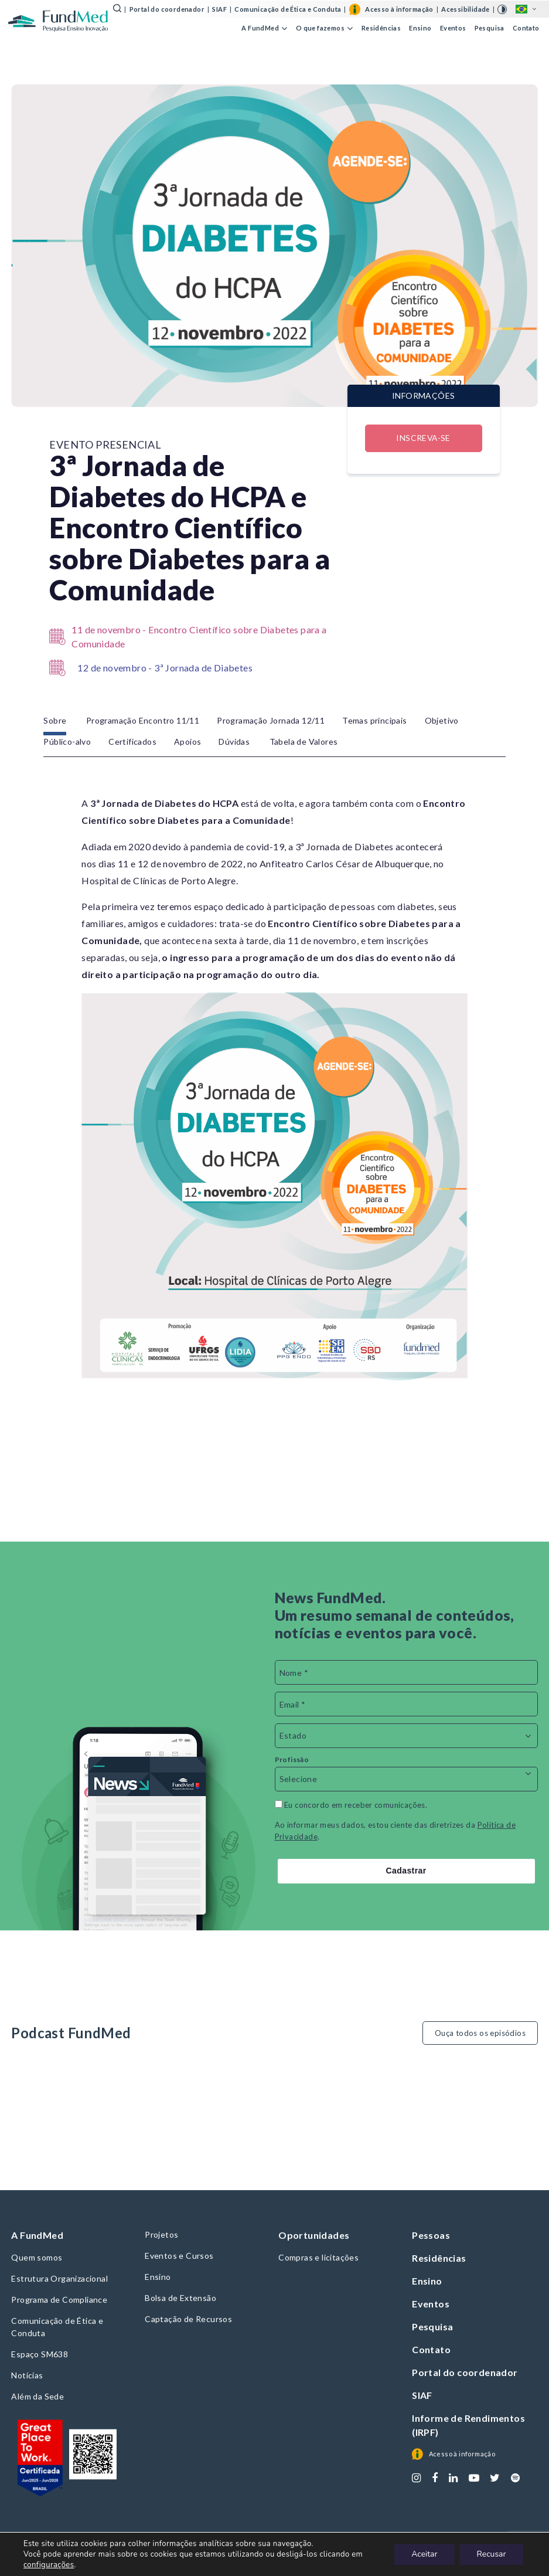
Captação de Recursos (188, 2319)
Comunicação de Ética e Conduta (287, 8)
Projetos (161, 2234)
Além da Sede (37, 2396)
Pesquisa (489, 27)
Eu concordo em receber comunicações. (351, 1805)
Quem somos (36, 2257)
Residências (381, 27)
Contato (526, 27)
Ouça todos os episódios (479, 2033)
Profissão (292, 1759)
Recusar (491, 2554)
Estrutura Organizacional (59, 2278)
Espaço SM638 (39, 2354)
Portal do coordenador (166, 8)
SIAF (219, 8)
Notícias (27, 2375)
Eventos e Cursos (179, 2256)
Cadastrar (406, 1870)
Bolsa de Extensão (180, 2298)
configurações (48, 2565)
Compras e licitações (318, 2257)
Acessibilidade (465, 8)
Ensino (420, 27)
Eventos (453, 27)
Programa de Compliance (59, 2300)
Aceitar (423, 2554)
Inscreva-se (423, 438)
